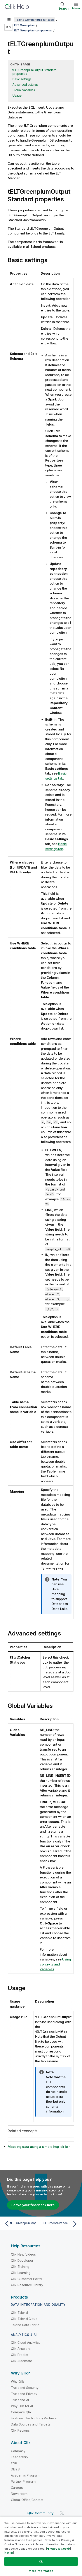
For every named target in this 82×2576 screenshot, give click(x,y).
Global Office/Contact (27, 2499)
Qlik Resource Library (27, 2285)
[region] (41, 2546)
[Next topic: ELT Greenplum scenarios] (60, 2223)
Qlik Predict (19, 2354)
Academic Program (25, 2475)
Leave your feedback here (33, 2205)
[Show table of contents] (8, 19)
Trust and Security (24, 2387)
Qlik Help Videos (23, 2254)
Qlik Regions (20, 2430)
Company (18, 2451)
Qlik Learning (20, 2272)
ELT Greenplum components (33, 30)
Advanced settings (25, 84)
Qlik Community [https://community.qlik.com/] (40, 2513)
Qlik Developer (22, 2260)
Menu (76, 8)
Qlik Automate (21, 2360)
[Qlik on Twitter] (62, 2512)
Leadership (19, 2457)
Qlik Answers (21, 2348)
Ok (41, 2561)
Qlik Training (20, 2266)
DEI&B (15, 2469)
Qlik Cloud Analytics (25, 2342)
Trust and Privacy (24, 2393)
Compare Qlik (21, 2412)
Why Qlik (17, 2381)
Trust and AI (20, 2400)
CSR (14, 2463)
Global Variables (23, 90)
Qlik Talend (19, 2312)
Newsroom (19, 2493)
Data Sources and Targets (31, 2424)
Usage (17, 95)
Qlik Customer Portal (26, 2278)
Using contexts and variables (55, 1964)
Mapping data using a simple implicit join (39, 2146)
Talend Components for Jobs (34, 19)
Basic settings (21, 79)
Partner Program (23, 2481)
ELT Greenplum (24, 25)
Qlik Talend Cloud (24, 2318)
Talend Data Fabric (25, 2324)
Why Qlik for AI (22, 2406)
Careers (17, 2487)
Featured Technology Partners (34, 2418)
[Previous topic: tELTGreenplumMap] (21, 2223)
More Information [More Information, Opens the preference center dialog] (41, 2571)
